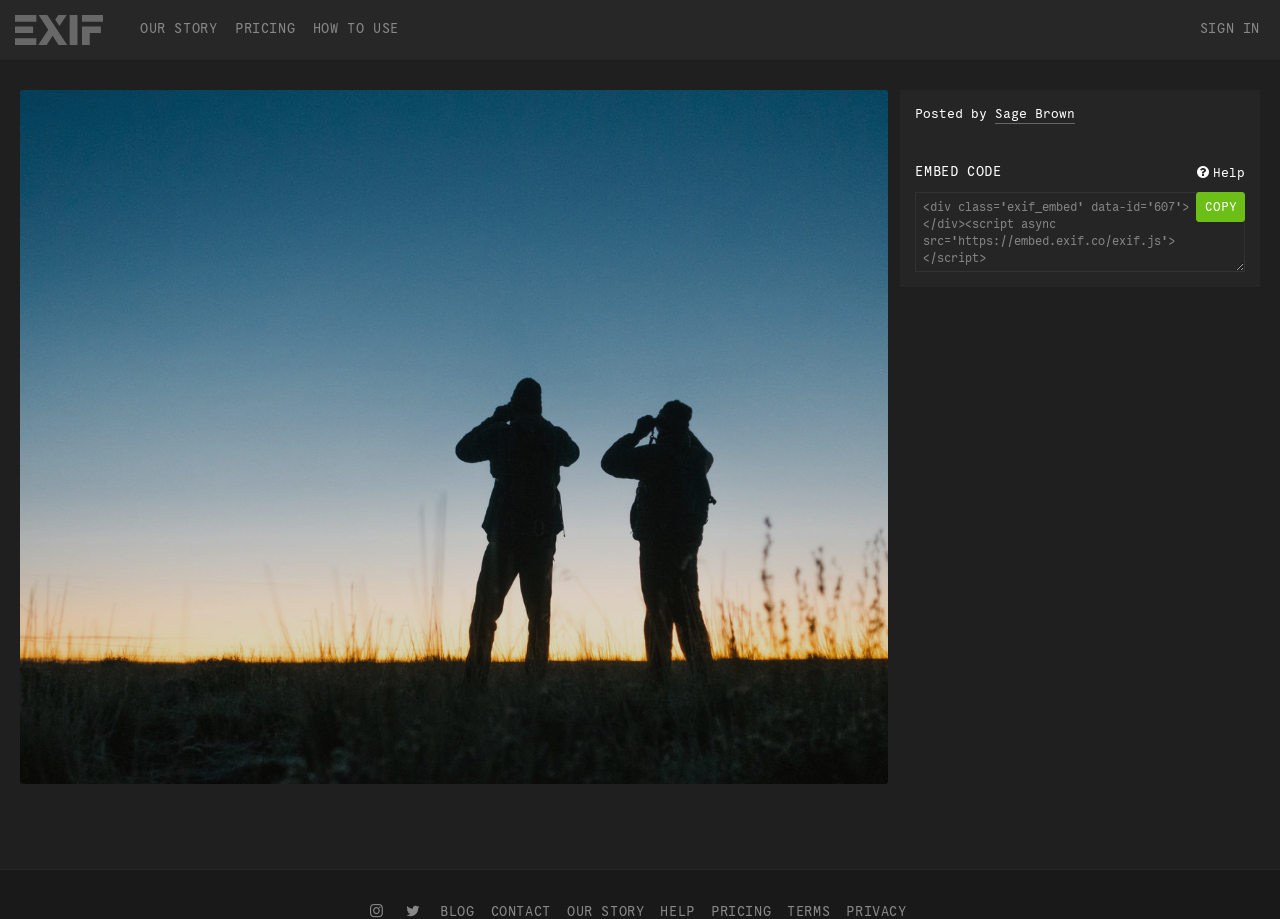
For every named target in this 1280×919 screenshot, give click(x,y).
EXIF (59, 30)
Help (1219, 173)
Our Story (178, 28)
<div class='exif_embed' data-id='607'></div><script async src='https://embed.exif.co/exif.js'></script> (1080, 232)
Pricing (265, 28)
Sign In (1230, 28)
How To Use (356, 28)
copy (1221, 207)
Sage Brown (1035, 114)
